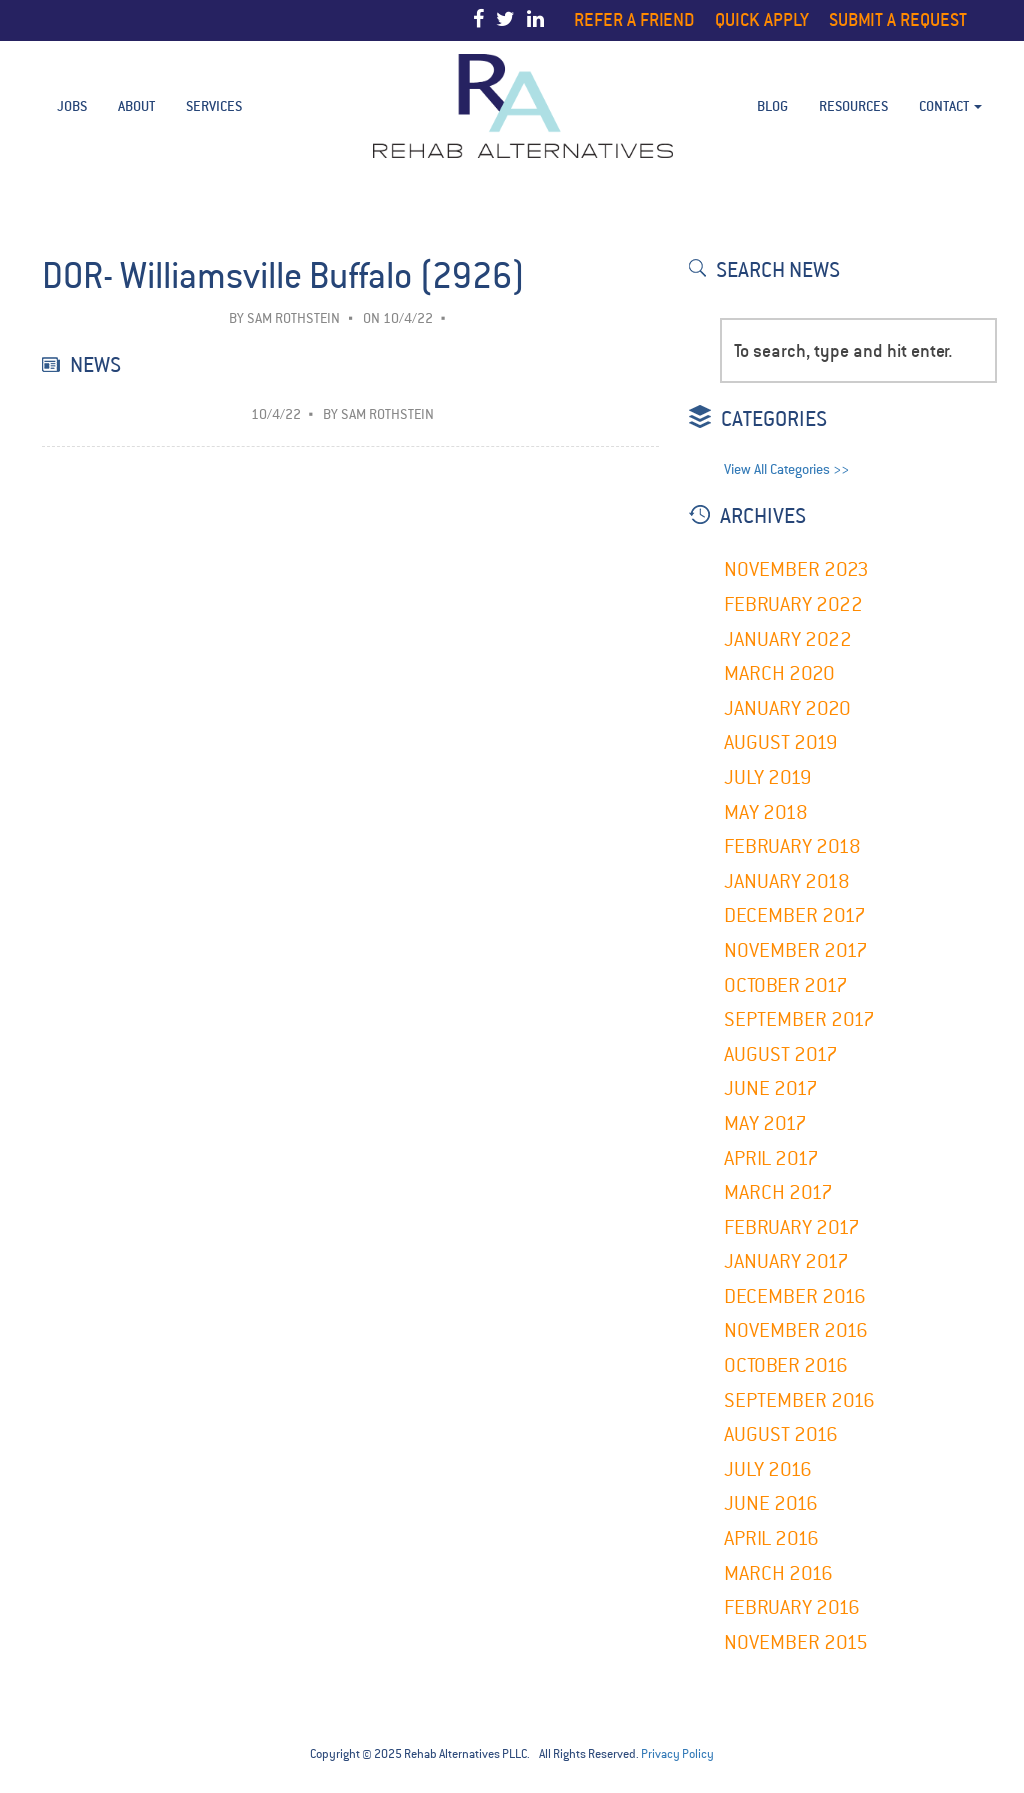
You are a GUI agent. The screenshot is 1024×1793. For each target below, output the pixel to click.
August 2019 (781, 742)
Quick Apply (762, 19)
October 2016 (786, 1365)
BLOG (772, 106)
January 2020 (787, 708)
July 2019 (768, 777)
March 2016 (778, 1573)
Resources (853, 106)
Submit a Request (898, 19)
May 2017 (765, 1123)
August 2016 (781, 1434)
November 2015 (796, 1642)
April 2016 (771, 1538)
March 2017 (778, 1192)
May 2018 (766, 812)
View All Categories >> (786, 469)
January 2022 (788, 639)
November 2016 (796, 1330)
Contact (950, 106)
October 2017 (786, 985)
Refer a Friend (634, 19)
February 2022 (793, 604)
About (136, 106)
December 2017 (795, 915)
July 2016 (768, 1469)
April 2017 (771, 1158)
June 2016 (771, 1503)
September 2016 (799, 1400)
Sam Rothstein (293, 318)
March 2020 (779, 673)
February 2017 (792, 1227)
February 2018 (792, 846)
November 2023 (796, 569)
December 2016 (795, 1296)
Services (214, 106)
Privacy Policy (677, 1754)
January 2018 (787, 881)
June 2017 (771, 1088)
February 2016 (792, 1607)
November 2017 (796, 950)
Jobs (72, 106)
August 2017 (781, 1054)
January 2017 (786, 1261)
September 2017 (799, 1019)
